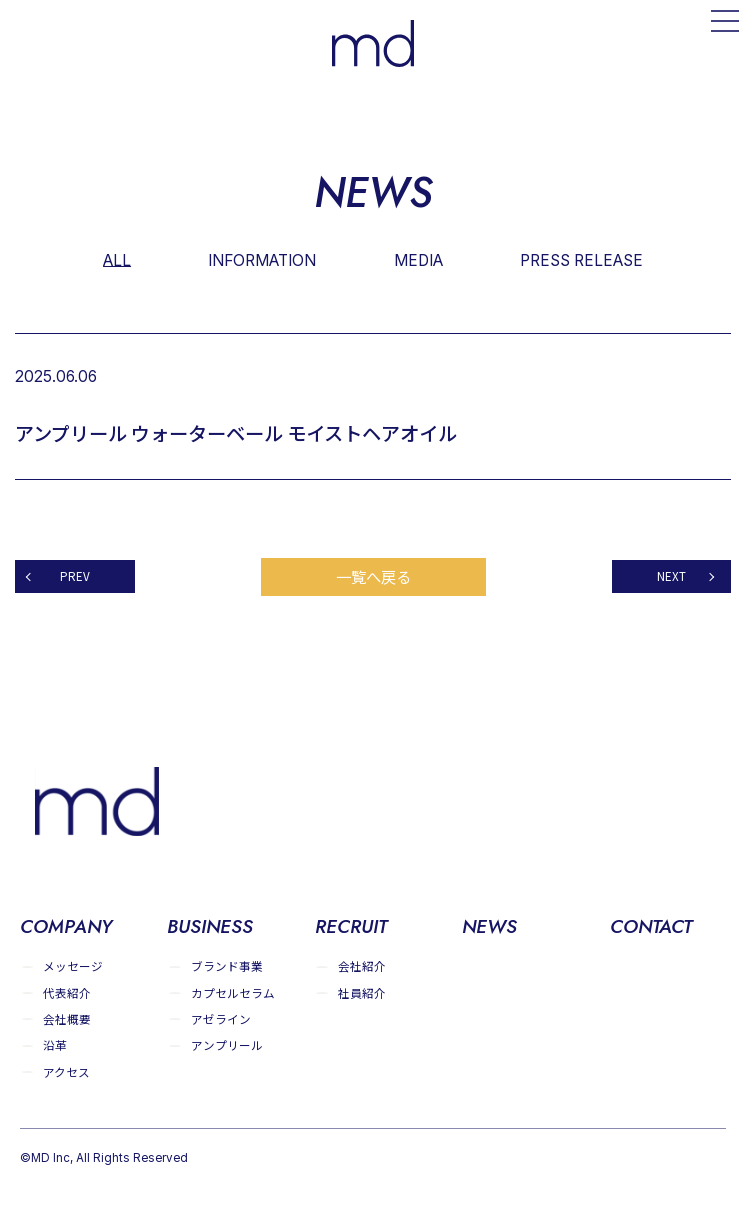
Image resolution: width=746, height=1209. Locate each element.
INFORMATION (261, 259)
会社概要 (67, 1019)
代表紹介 (67, 992)
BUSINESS (210, 928)
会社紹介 (362, 966)
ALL (116, 259)
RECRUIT (351, 928)
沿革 (55, 1045)
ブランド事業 (227, 966)
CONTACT (651, 928)
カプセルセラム (233, 992)
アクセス (66, 1072)
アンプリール (227, 1045)
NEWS (490, 928)
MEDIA (419, 259)
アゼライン (221, 1019)
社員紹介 (362, 992)
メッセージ (73, 966)
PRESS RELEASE (582, 259)
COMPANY (66, 928)
